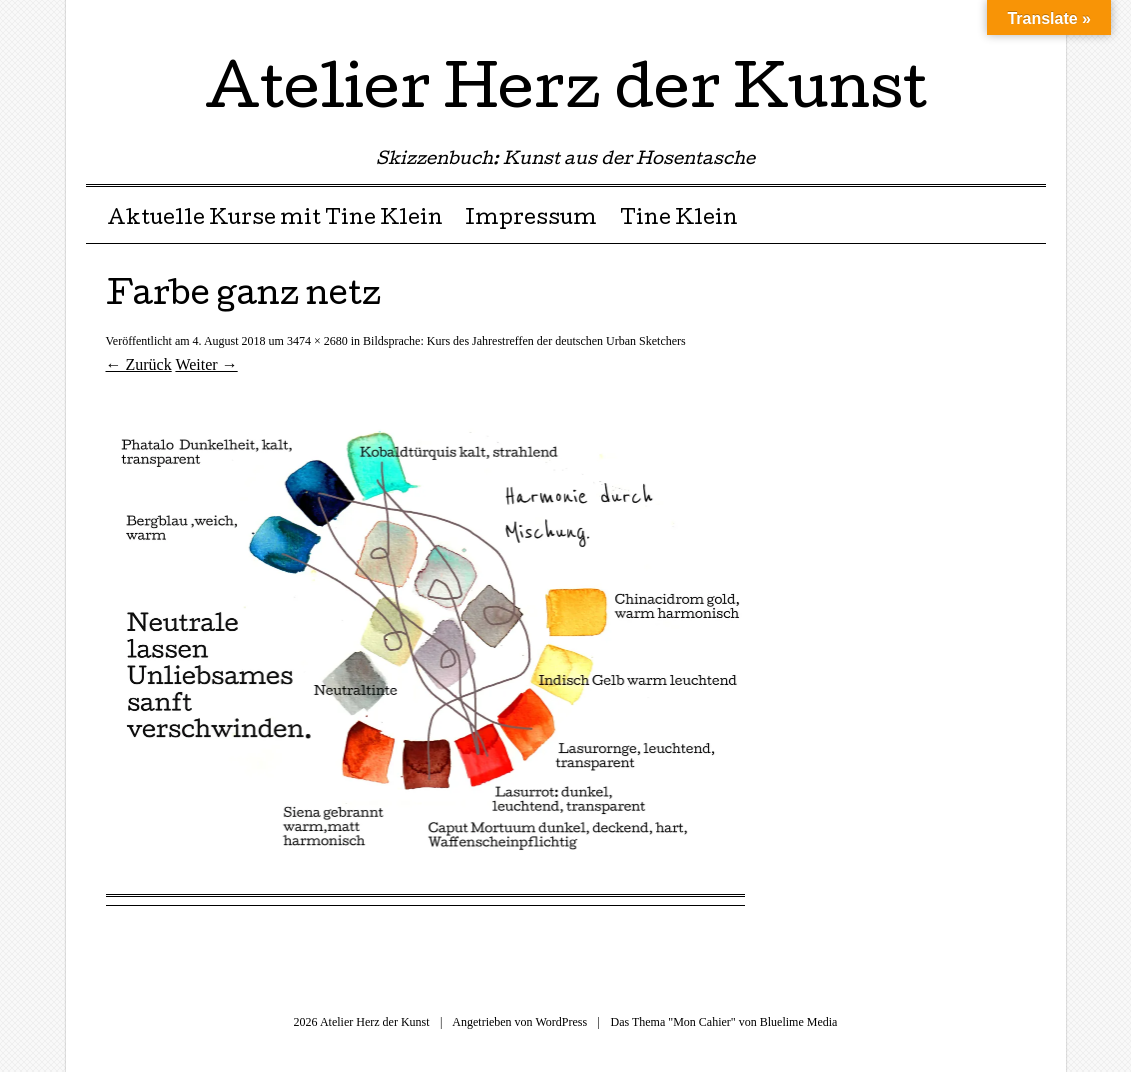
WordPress (561, 1022)
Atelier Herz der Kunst (566, 94)
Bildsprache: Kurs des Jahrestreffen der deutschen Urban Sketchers (524, 341)
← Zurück (139, 364)
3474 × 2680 (317, 341)
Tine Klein (679, 220)
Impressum (531, 220)
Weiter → (206, 364)
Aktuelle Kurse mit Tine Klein (275, 220)
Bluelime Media (799, 1022)
